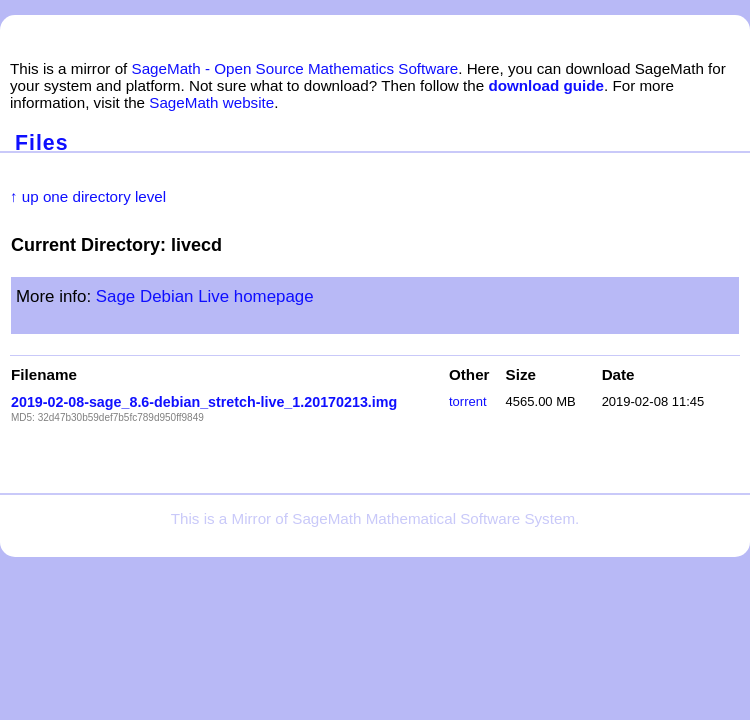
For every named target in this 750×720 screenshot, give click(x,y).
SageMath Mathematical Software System (433, 518)
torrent (468, 401)
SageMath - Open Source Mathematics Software (295, 68)
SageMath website (211, 102)
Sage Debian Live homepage (205, 296)
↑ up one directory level (88, 196)
